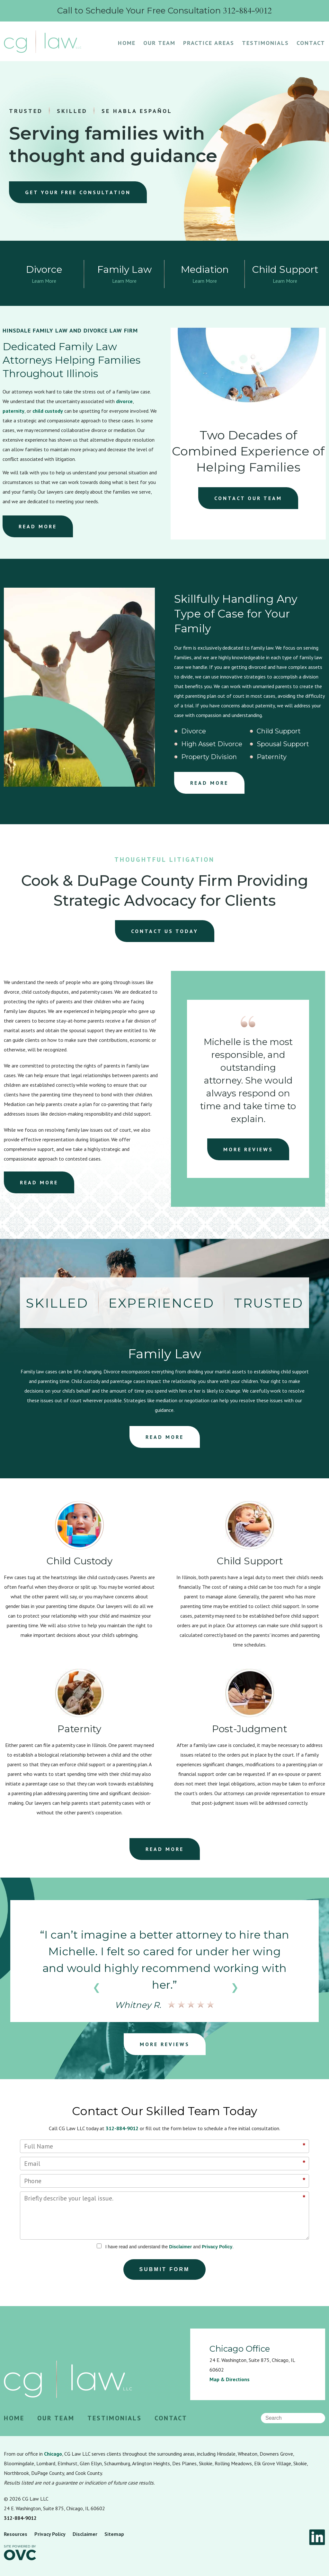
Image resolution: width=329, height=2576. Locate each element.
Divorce (193, 731)
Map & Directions (229, 2379)
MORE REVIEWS (248, 1149)
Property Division (209, 757)
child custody (47, 411)
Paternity (272, 757)
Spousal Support (283, 744)
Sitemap (114, 2534)
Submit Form (164, 2269)
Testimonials (265, 43)
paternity (13, 411)
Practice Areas (208, 43)
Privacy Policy (217, 2246)
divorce (124, 401)
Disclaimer (180, 2246)
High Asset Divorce (211, 744)
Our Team (159, 43)
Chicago (53, 2454)
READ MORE (38, 526)
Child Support (279, 731)
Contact (311, 43)
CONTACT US (164, 931)
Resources (15, 2534)
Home (127, 43)
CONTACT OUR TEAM (248, 498)
